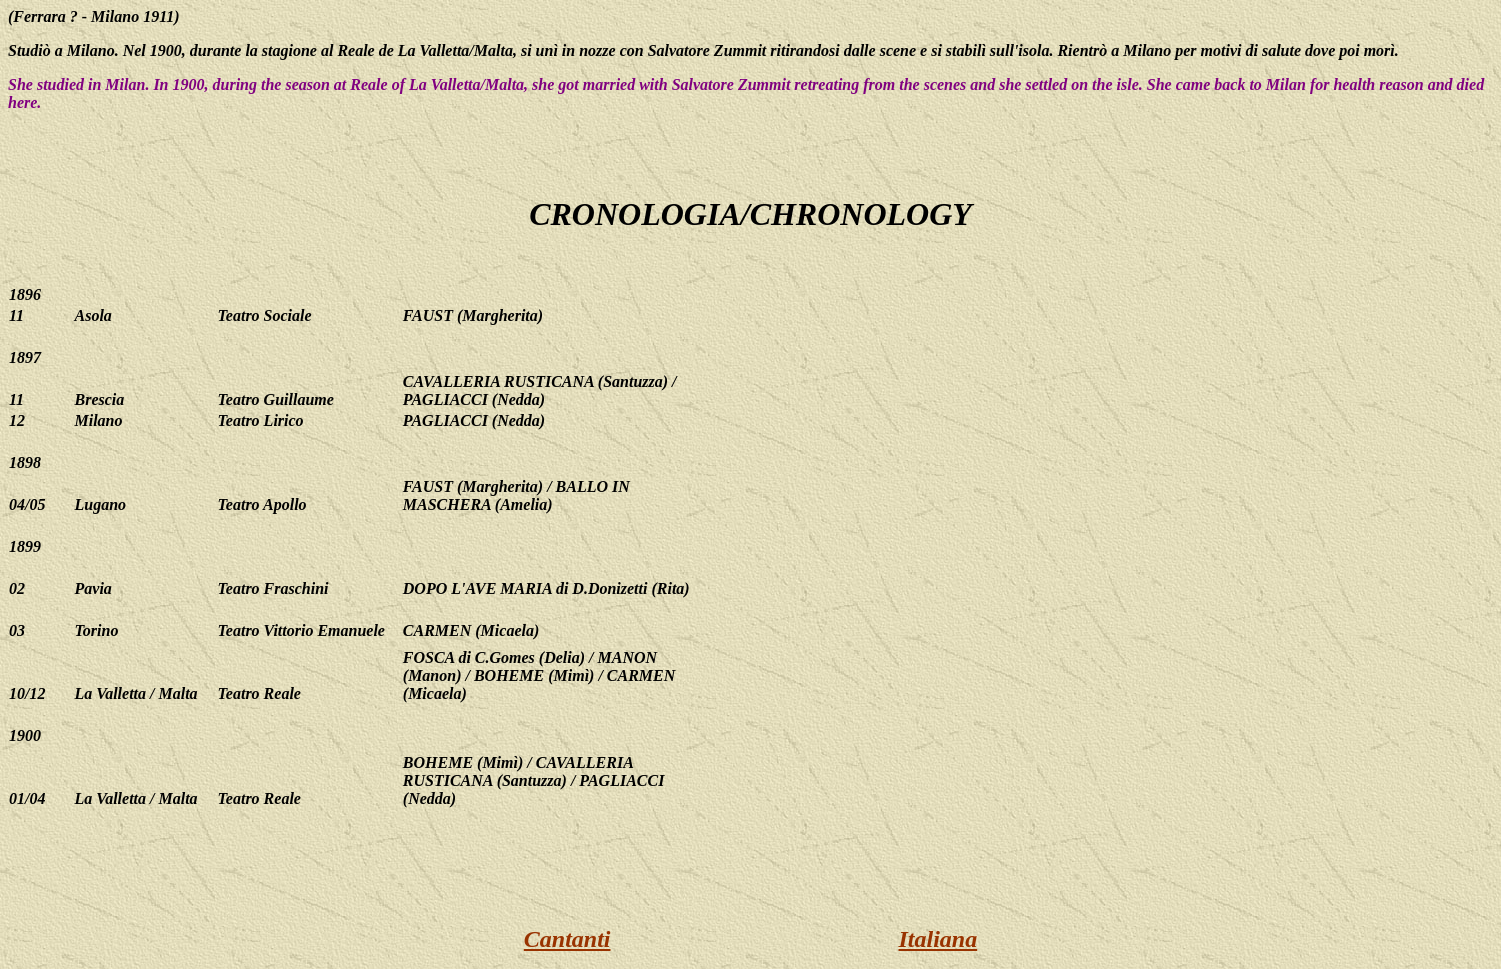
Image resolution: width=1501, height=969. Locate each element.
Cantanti (567, 939)
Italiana (938, 939)
